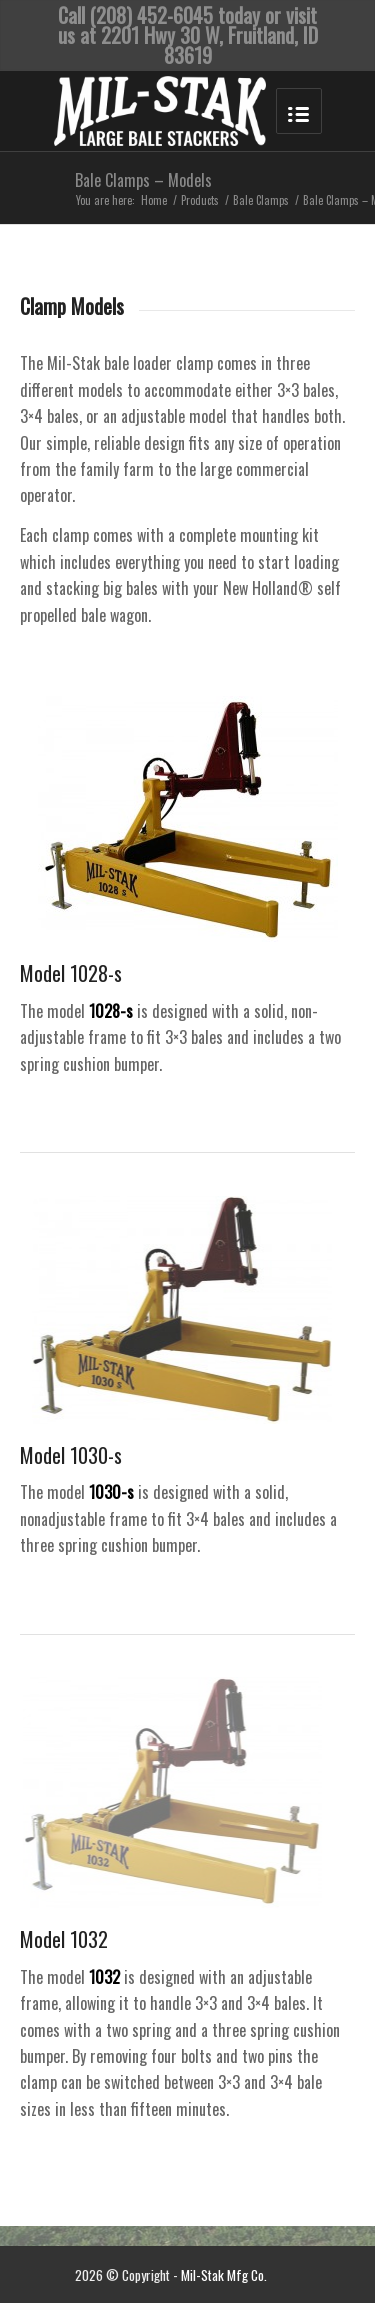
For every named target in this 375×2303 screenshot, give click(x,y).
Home (154, 200)
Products (200, 200)
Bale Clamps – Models (143, 180)
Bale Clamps (261, 200)
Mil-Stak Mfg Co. (224, 2275)
